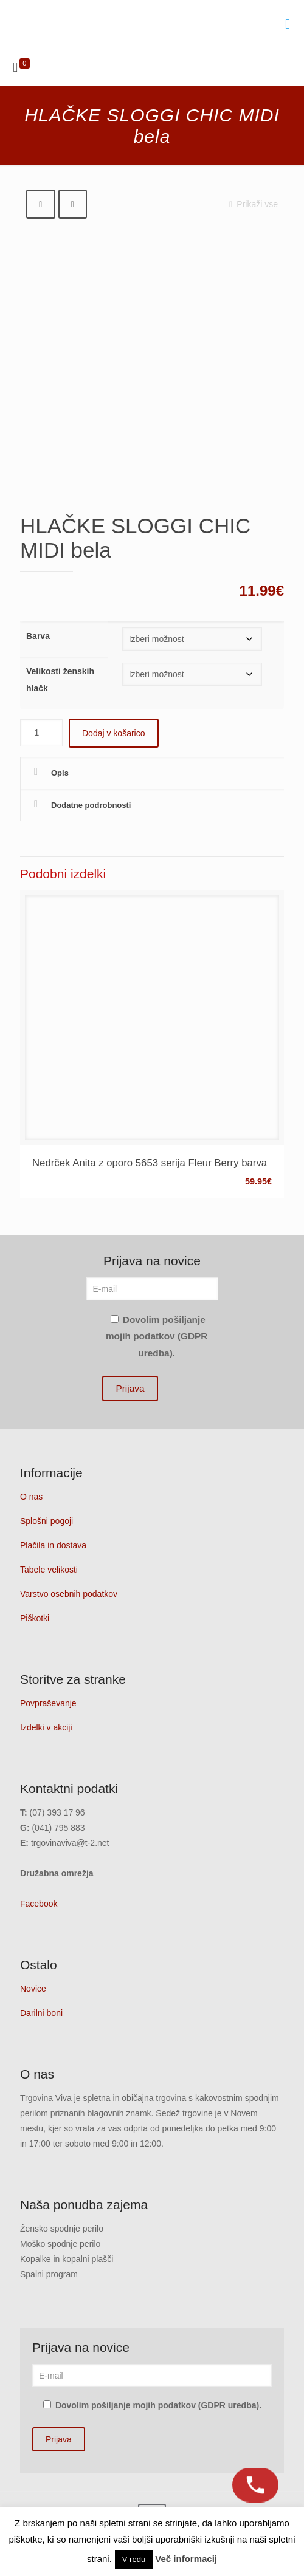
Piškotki (34, 1618)
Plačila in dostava (53, 1545)
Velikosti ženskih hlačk (60, 679)
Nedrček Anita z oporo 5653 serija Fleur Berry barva (149, 1163)
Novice (33, 1988)
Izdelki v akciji (46, 1727)
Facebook (38, 1903)
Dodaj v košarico (113, 733)
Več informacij (186, 2559)
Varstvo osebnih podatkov (68, 1594)
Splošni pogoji (46, 1521)
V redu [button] (133, 2559)
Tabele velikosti (49, 1569)
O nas (31, 1497)
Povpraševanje (48, 1703)
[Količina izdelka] (41, 732)
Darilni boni (41, 2013)
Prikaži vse (251, 204)
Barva (38, 636)
